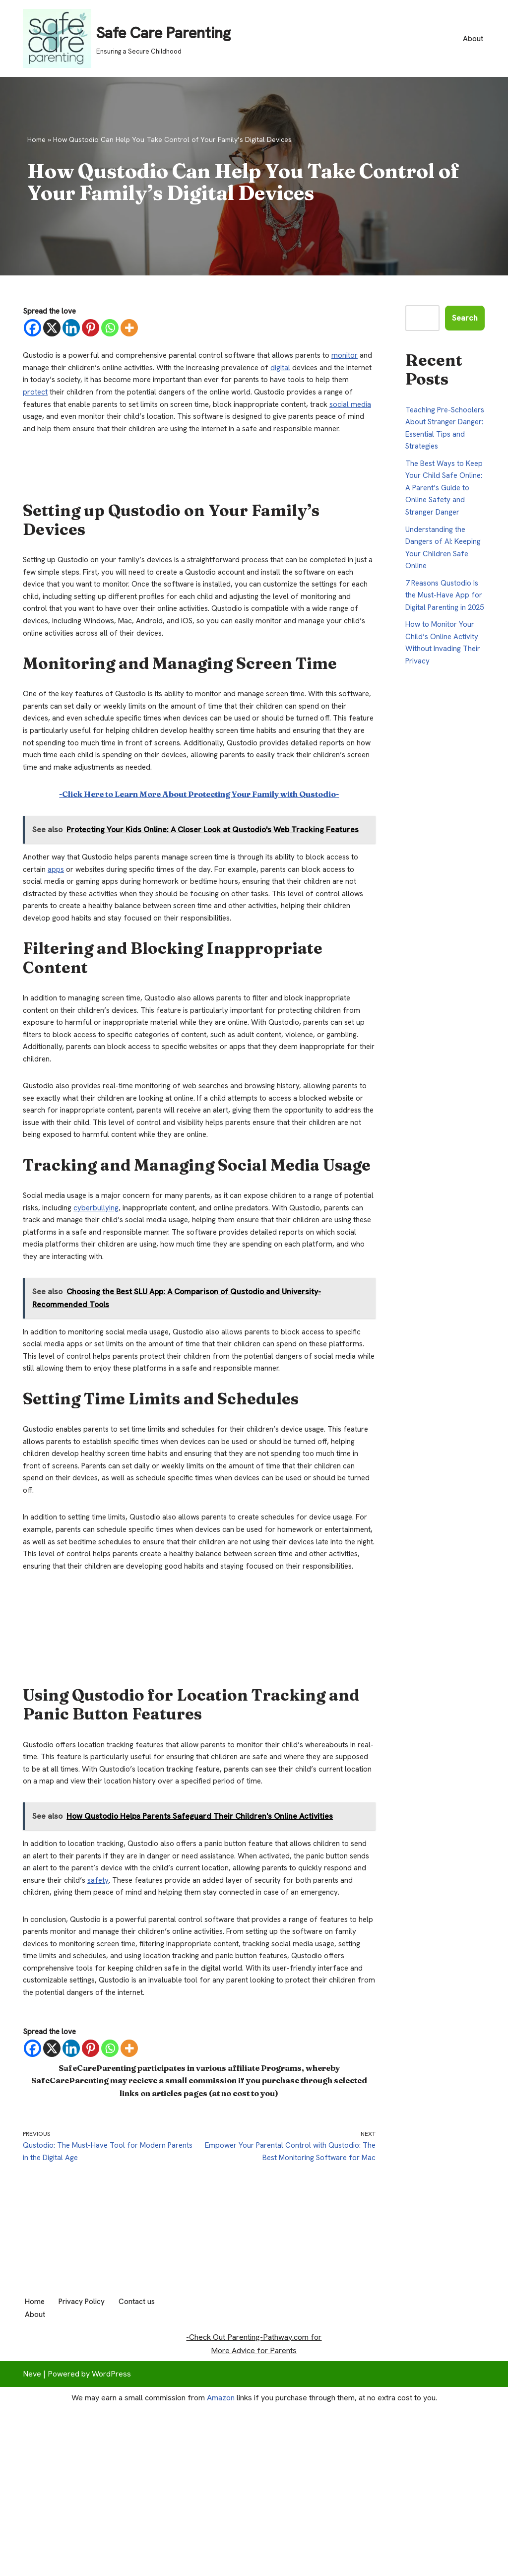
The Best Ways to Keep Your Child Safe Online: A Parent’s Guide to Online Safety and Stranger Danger (444, 510)
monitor (352, 359)
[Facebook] (32, 329)
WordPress (111, 2563)
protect (54, 399)
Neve (32, 2563)
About (472, 38)
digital (302, 372)
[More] (129, 329)
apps (56, 917)
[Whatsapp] (110, 329)
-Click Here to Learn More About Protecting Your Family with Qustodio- (199, 838)
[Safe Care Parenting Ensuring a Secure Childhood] (127, 38)
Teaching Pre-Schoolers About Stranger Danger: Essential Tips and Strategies (436, 437)
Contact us (144, 2490)
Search (465, 318)
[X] (52, 329)
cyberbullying (130, 1278)
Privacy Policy (85, 2490)
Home (36, 138)
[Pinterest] (90, 329)
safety (146, 2004)
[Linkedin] (71, 329)
